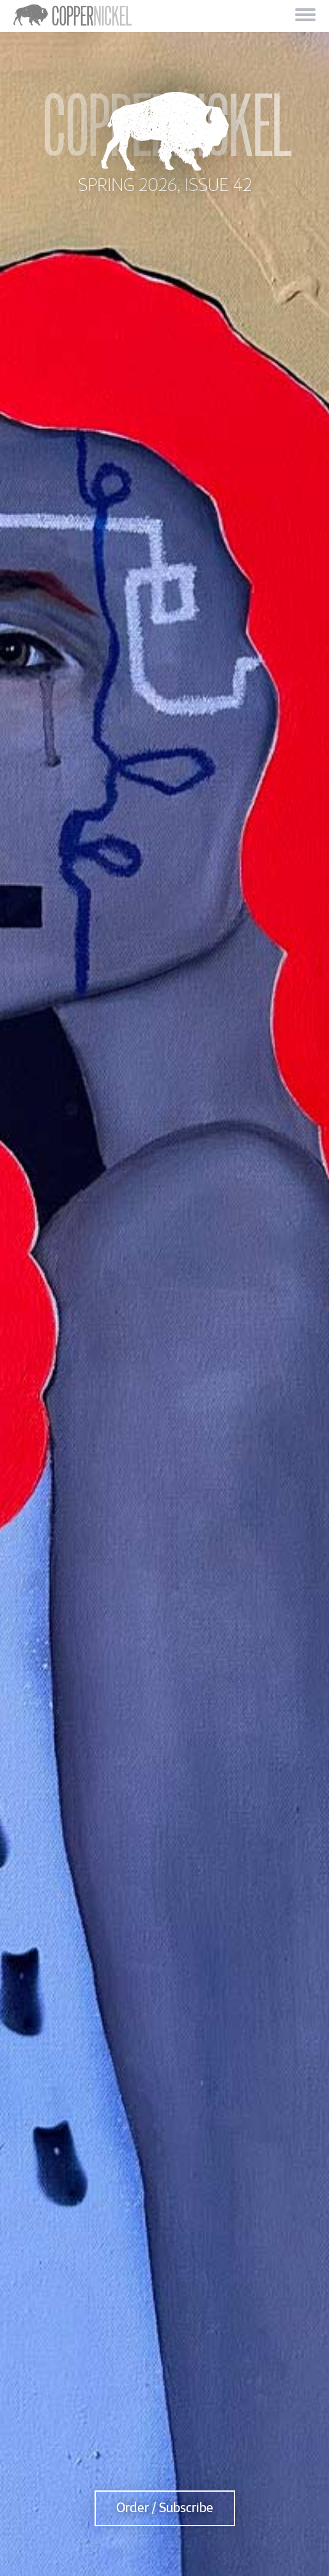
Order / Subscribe (164, 2508)
